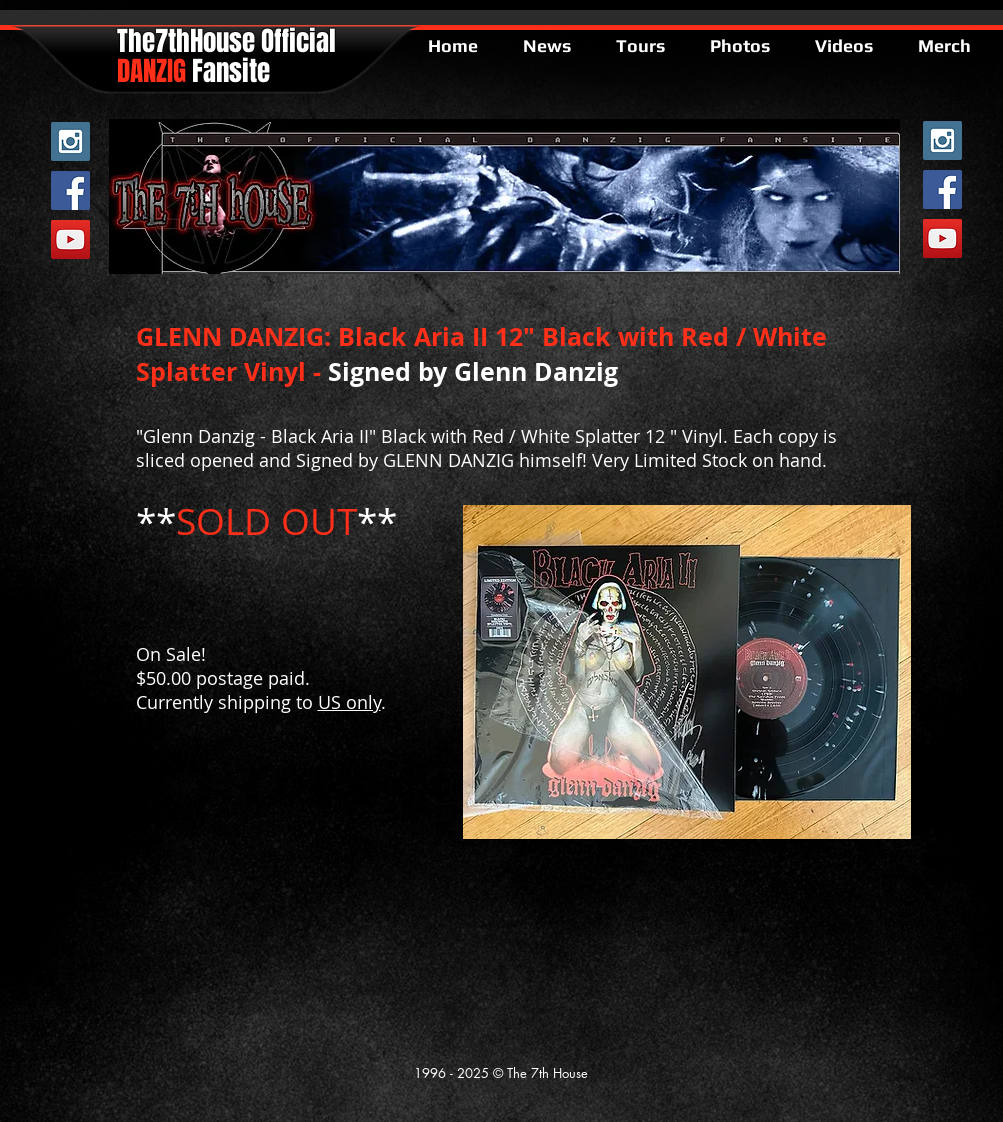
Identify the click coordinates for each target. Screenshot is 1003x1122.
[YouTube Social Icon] (70, 239)
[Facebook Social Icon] (70, 190)
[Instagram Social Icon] (70, 141)
